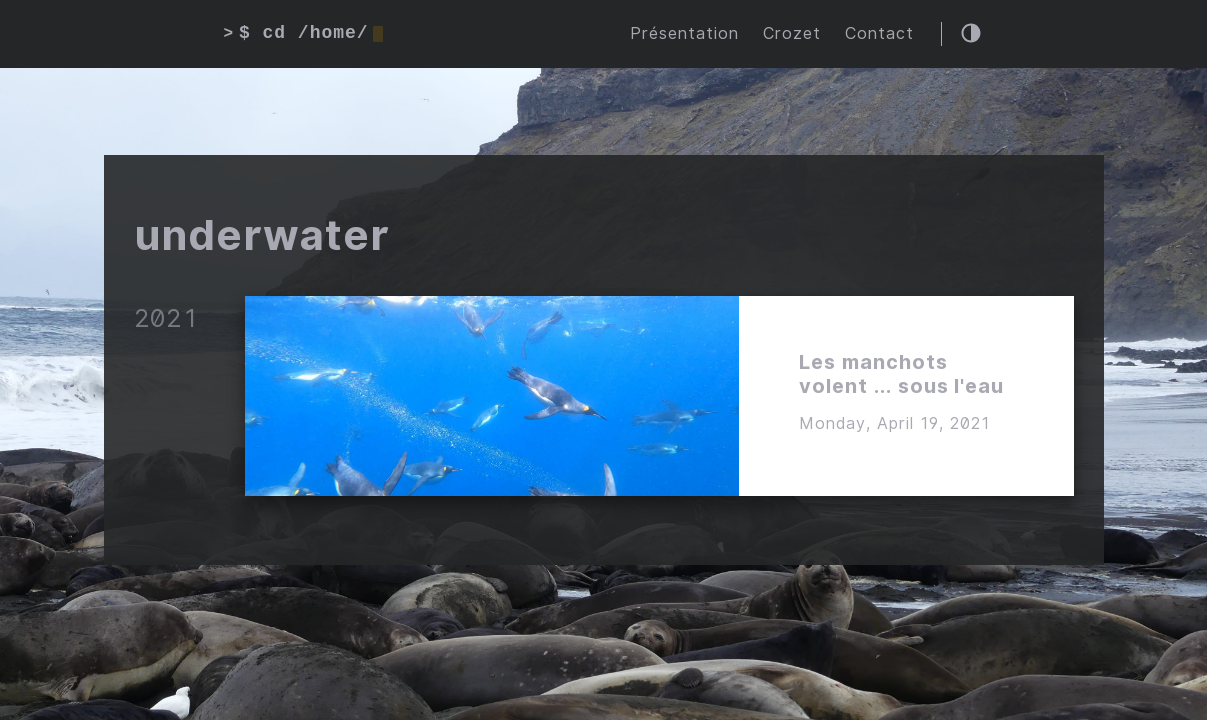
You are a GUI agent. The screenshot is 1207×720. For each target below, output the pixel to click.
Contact (879, 33)
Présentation (684, 33)
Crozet (792, 33)
